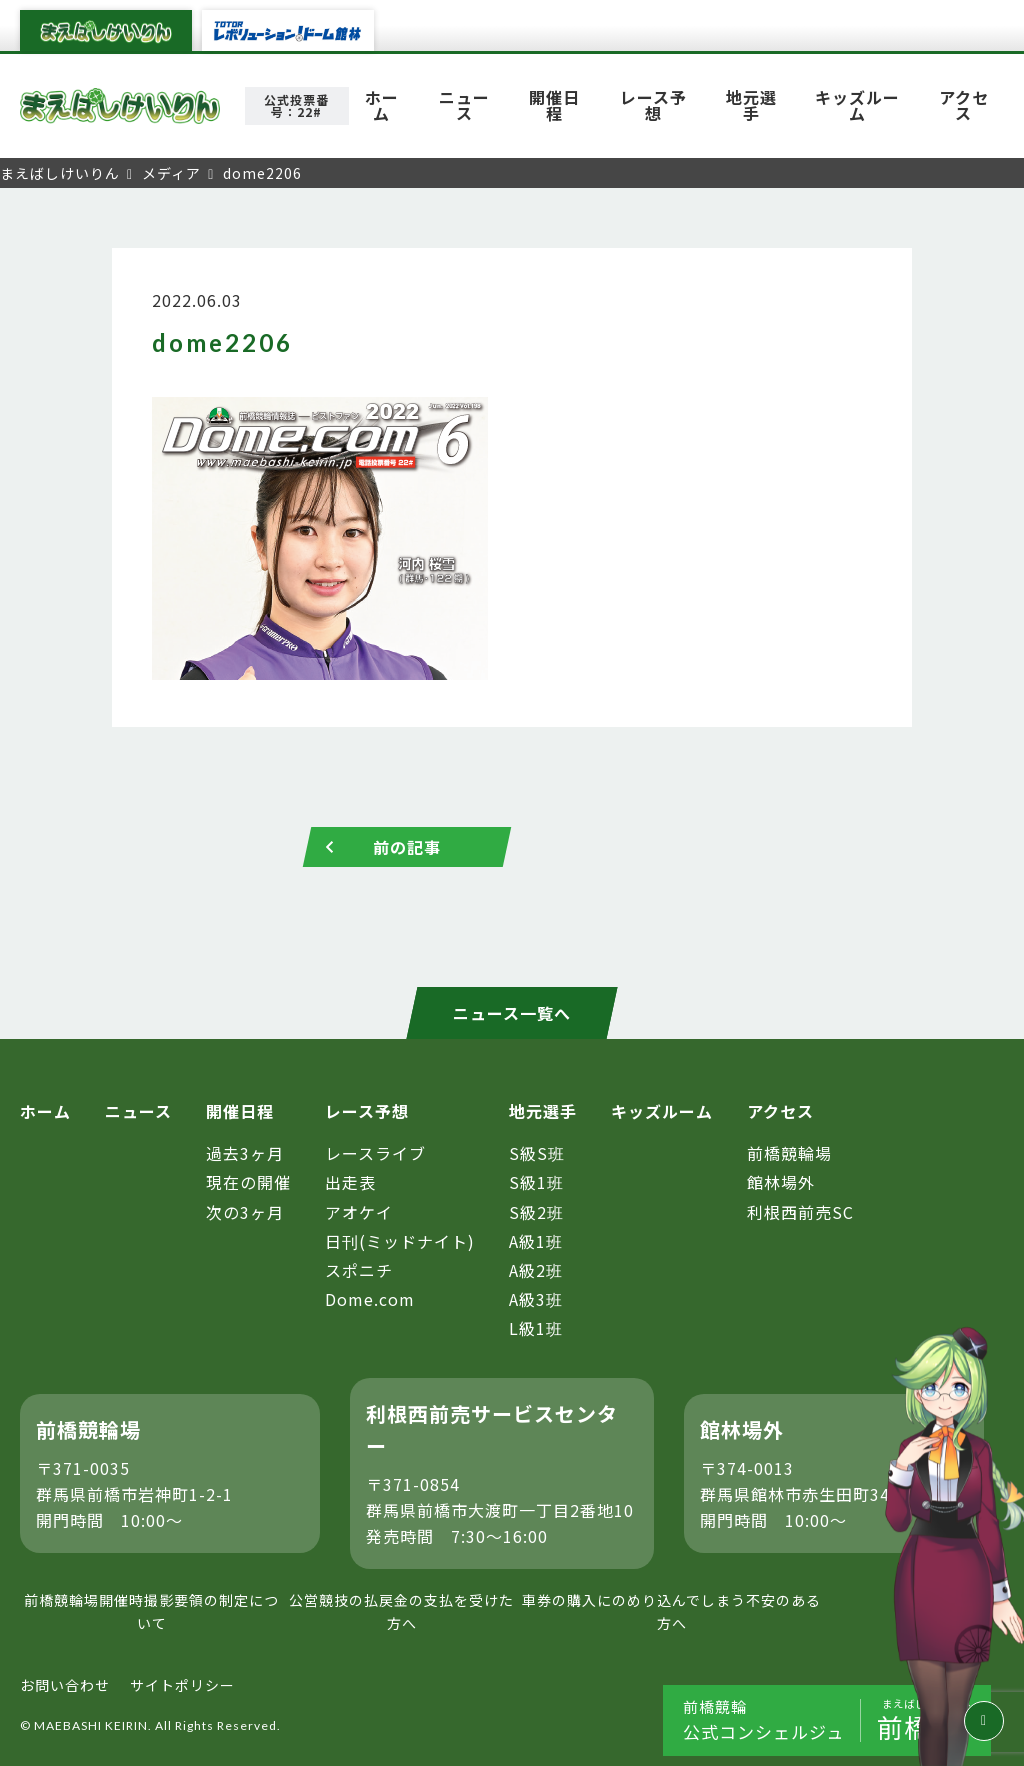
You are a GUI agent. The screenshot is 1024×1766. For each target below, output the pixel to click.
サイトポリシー (182, 1685)
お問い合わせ (65, 1685)
